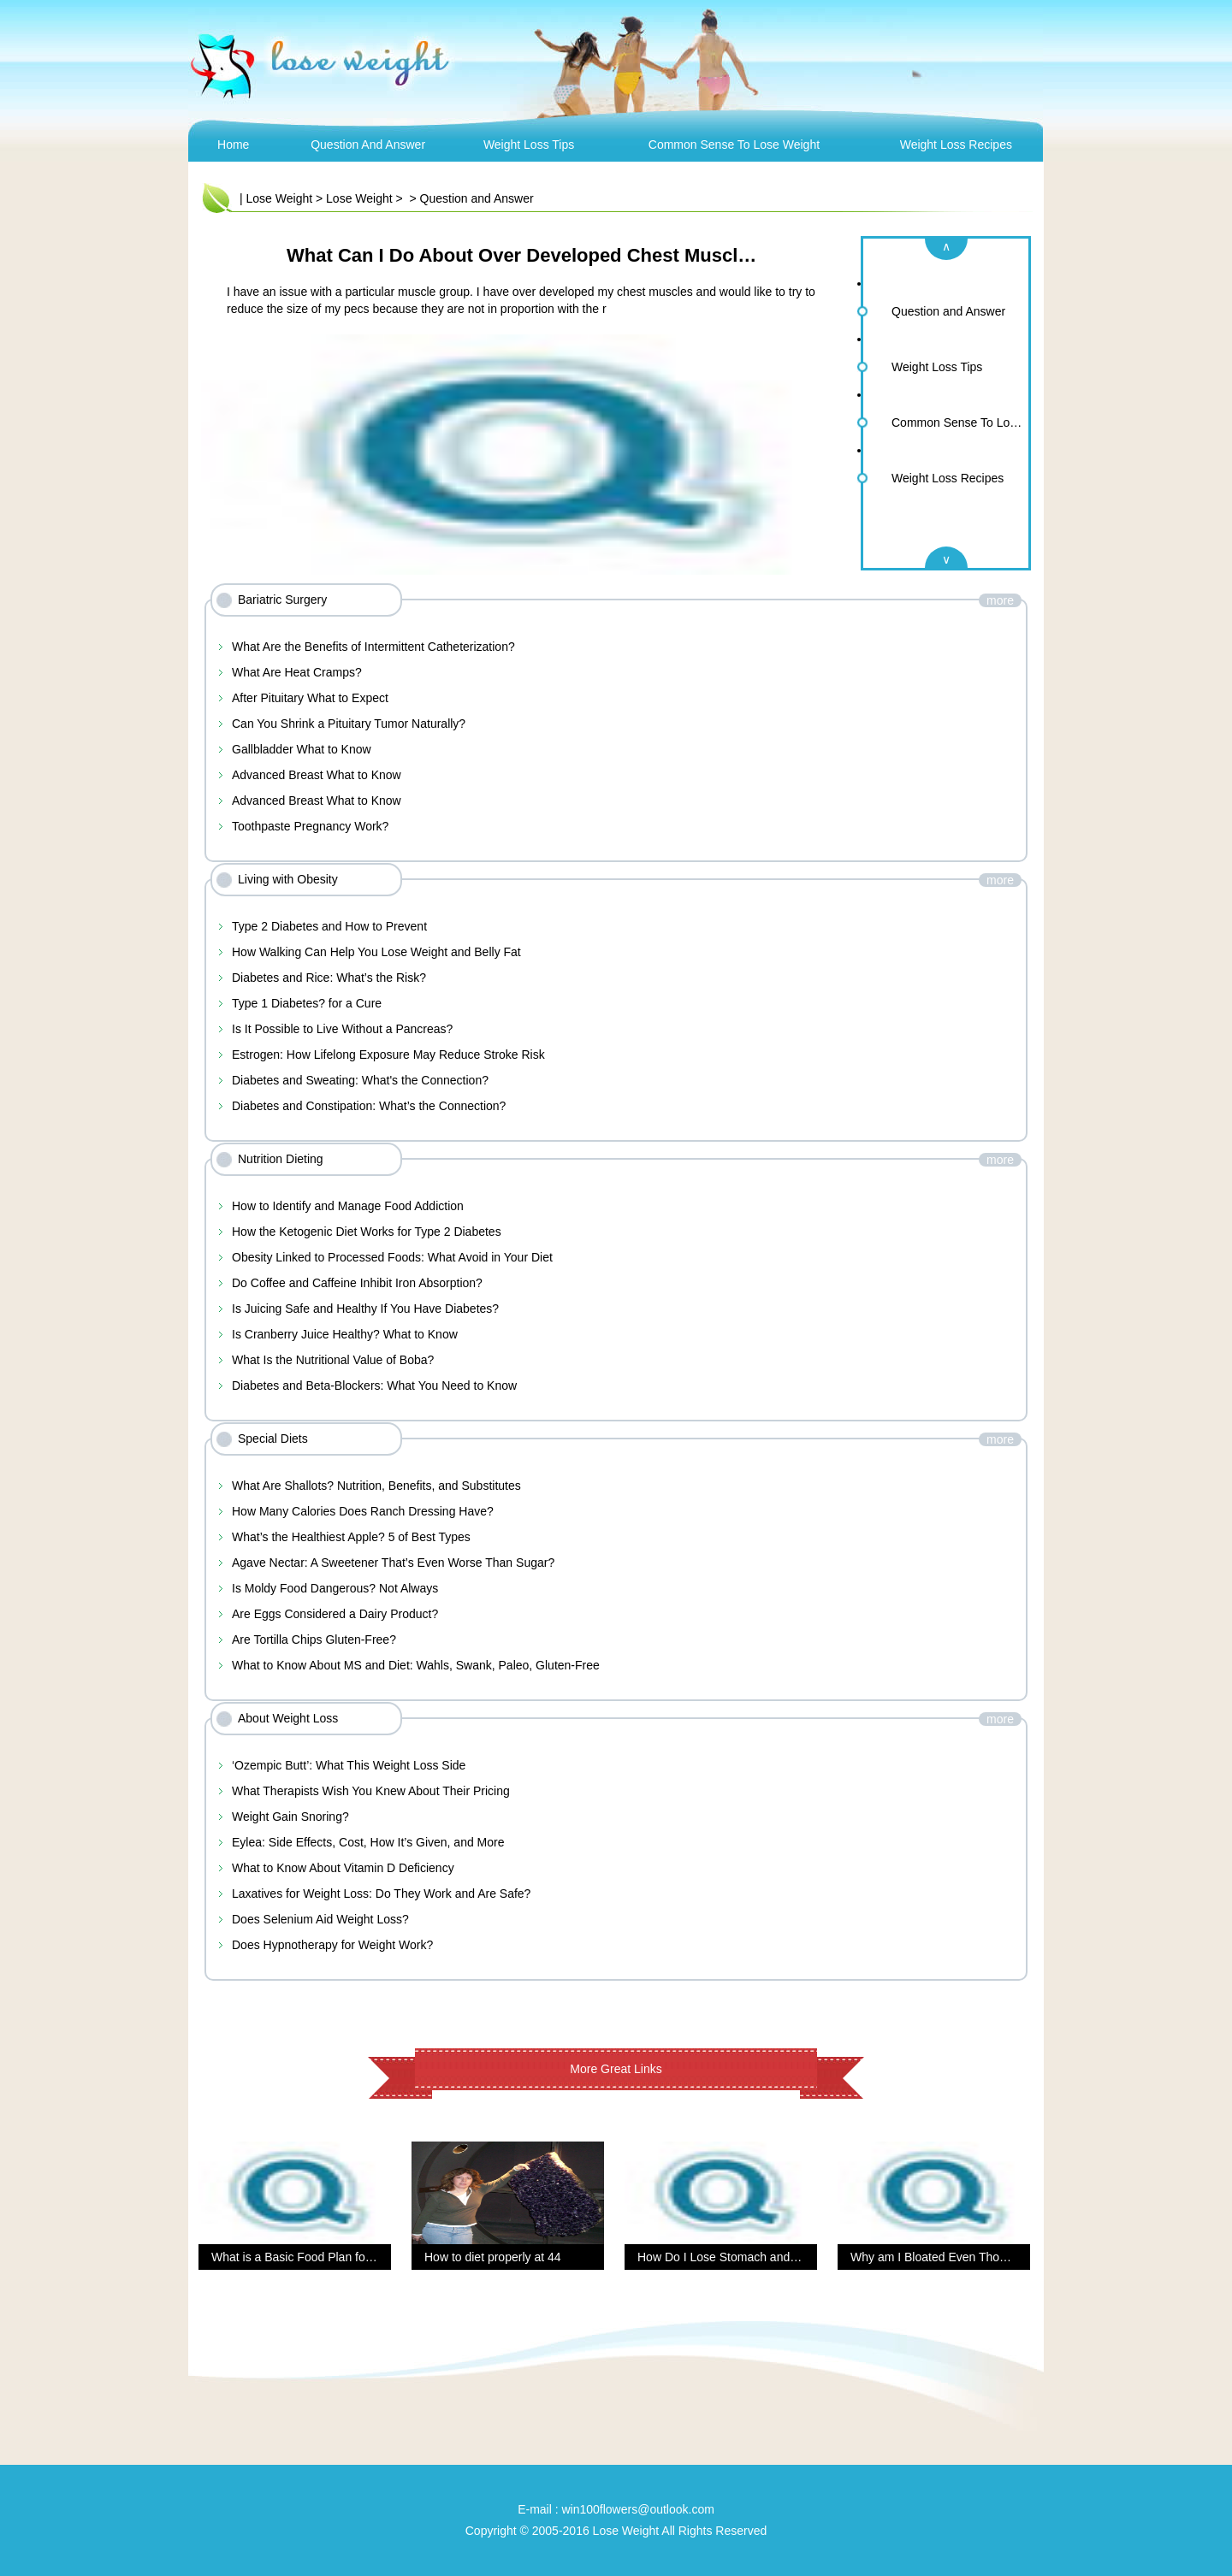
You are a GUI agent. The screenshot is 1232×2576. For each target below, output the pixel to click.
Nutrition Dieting (280, 1159)
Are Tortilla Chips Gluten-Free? (314, 1639)
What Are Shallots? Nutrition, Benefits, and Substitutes (376, 1485)
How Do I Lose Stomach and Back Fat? (742, 2257)
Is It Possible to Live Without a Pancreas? (342, 1029)
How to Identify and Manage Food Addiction (348, 1206)
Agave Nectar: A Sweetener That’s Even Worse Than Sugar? (393, 1562)
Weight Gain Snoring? (290, 1816)
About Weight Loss (288, 1718)
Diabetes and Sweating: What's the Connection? (360, 1080)
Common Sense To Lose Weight (734, 144)
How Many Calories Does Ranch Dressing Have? (363, 1511)
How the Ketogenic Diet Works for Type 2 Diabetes (366, 1231)
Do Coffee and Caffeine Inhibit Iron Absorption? (357, 1283)
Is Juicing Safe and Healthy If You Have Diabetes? (365, 1308)
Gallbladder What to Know (301, 749)
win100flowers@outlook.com (637, 2509)
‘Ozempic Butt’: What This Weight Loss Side (348, 1765)
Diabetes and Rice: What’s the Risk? (329, 977)
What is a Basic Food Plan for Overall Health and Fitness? (365, 2257)
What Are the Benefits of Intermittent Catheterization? (373, 646)
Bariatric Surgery (282, 599)
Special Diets (273, 1438)
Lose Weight (279, 198)
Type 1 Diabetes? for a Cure (307, 1003)
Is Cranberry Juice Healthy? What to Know (345, 1334)
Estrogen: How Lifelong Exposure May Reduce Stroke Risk (388, 1054)
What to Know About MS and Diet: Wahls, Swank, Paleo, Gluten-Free (416, 1665)
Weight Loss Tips (528, 144)
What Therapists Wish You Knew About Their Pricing (371, 1791)
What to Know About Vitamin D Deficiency (343, 1868)
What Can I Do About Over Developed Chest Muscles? (528, 255)
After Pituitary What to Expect (310, 698)
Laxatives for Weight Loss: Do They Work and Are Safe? (381, 1893)
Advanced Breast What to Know (316, 775)
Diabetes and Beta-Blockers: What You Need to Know (374, 1385)
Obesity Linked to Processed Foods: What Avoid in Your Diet (392, 1257)
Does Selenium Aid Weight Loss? (320, 1919)
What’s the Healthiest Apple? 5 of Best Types (351, 1537)
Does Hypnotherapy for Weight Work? (332, 1945)
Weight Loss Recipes (956, 144)
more (1000, 600)
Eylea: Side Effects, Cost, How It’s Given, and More (368, 1842)
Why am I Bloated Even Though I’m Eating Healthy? (988, 2257)
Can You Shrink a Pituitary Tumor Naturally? (348, 723)
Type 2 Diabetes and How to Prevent (329, 926)
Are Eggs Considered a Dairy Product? (335, 1614)
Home (233, 144)
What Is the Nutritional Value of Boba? (333, 1360)
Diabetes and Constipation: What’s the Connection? (369, 1106)
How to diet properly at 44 (492, 2257)
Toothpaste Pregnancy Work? (310, 826)
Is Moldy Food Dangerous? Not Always (335, 1588)
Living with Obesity (288, 879)
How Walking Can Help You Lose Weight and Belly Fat (376, 952)
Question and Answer (368, 144)
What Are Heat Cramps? (297, 672)
